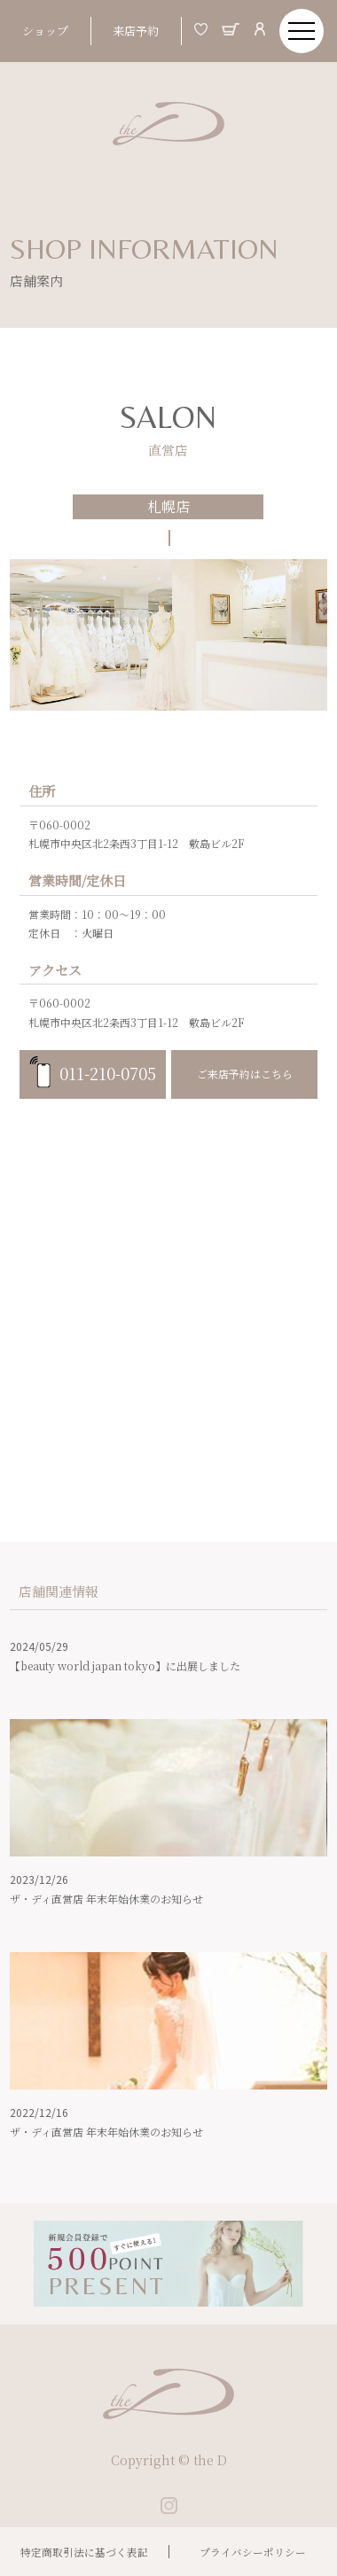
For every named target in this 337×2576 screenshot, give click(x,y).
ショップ (45, 30)
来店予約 (136, 30)
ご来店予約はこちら (245, 1073)
